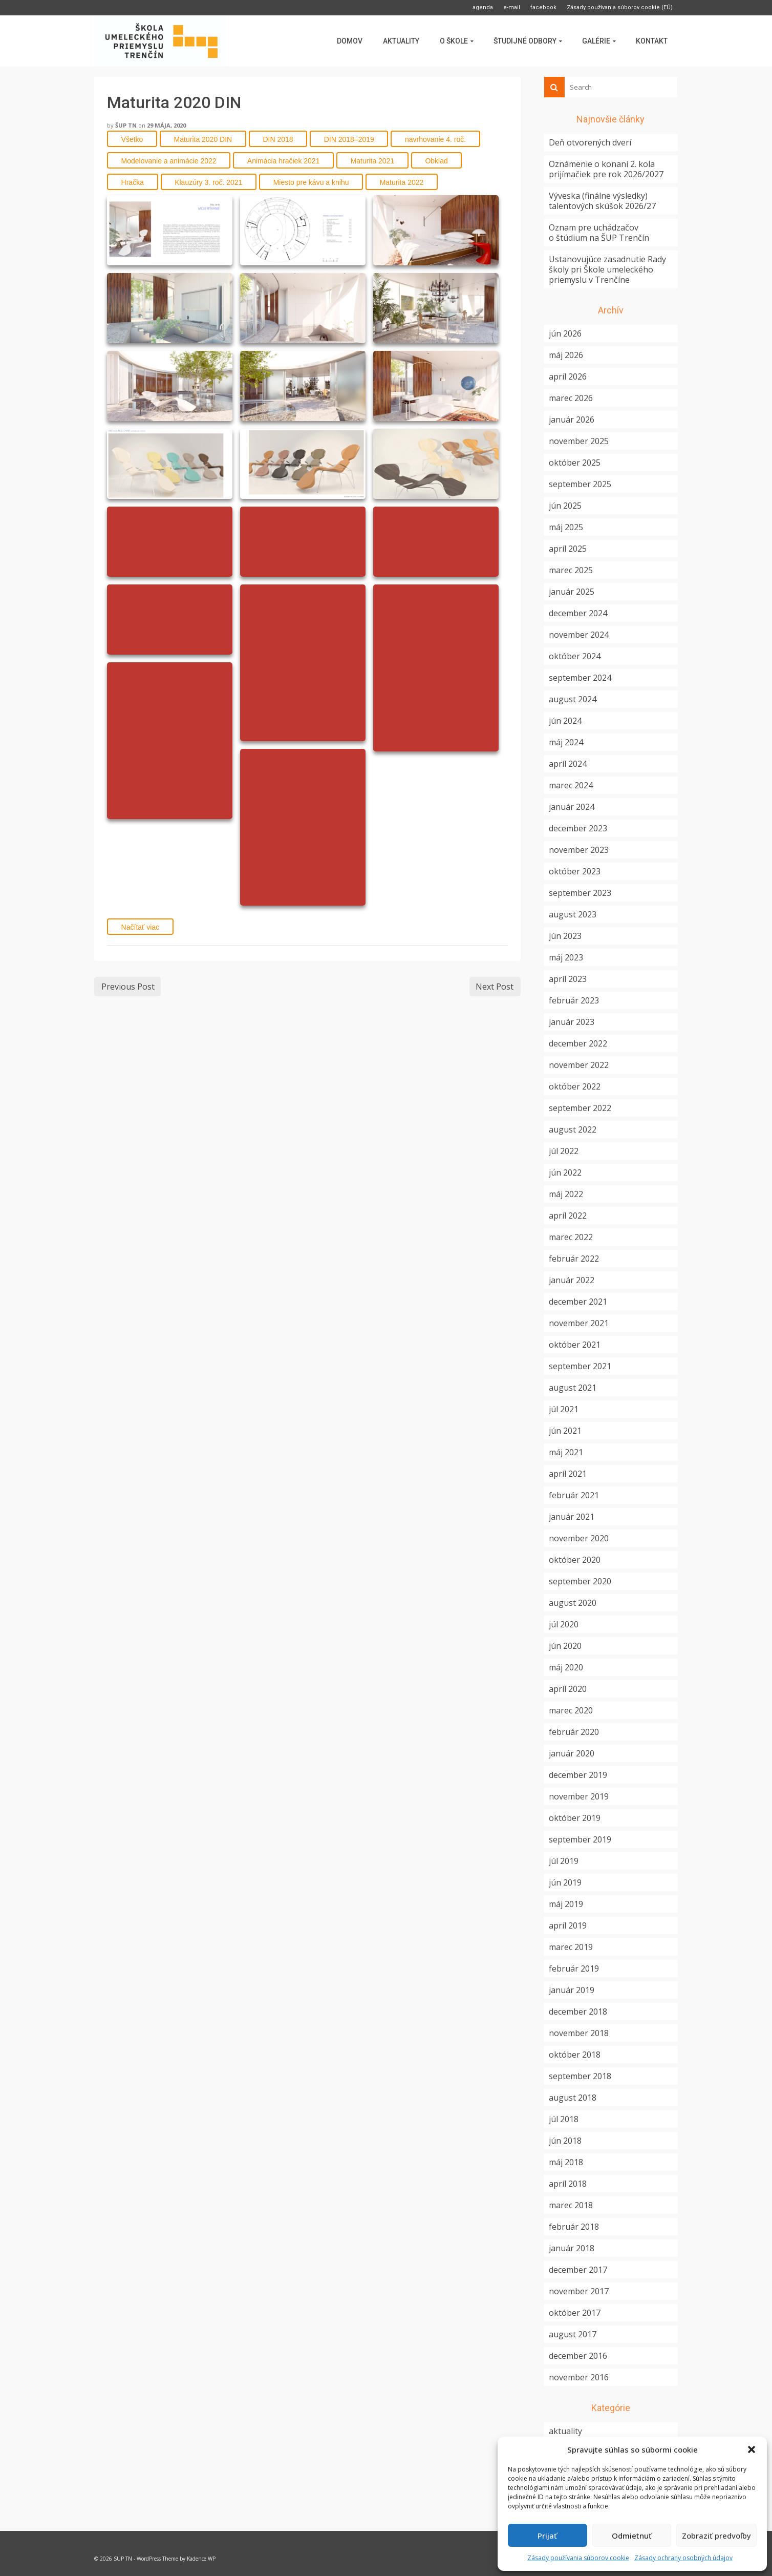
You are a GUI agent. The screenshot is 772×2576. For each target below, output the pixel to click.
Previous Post (128, 986)
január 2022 (571, 1280)
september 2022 (580, 1108)
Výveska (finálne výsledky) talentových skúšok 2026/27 (602, 201)
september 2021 (580, 1366)
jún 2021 (565, 1430)
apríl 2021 (568, 1473)
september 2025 (580, 484)
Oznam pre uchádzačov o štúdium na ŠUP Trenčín (599, 232)
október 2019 (575, 1818)
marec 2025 (571, 570)
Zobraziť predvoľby (716, 2535)
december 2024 (578, 613)
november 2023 (579, 849)
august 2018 (572, 2097)
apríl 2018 (568, 2183)
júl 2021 (563, 1409)
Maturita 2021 (373, 161)
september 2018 (580, 2076)
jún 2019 (565, 1882)
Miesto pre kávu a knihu (311, 182)
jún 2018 (565, 2140)
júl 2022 (563, 1151)
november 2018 (579, 2033)
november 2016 (579, 2377)
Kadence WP (201, 2558)
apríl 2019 (568, 1925)
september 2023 (580, 892)
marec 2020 (571, 1710)
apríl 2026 (568, 376)
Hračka (132, 182)
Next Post (494, 986)
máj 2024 (566, 742)
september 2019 (580, 1839)
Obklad (436, 161)
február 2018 (574, 2226)
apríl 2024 (568, 763)
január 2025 (571, 591)
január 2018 (571, 2248)
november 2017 (579, 2291)
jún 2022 (565, 1172)
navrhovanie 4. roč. (435, 139)
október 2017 (575, 2312)
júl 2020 (563, 1624)
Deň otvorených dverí (590, 142)
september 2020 (580, 1581)
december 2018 (578, 2011)
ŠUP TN (126, 125)
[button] (751, 2449)
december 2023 (578, 828)
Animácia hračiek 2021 (283, 161)
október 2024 (575, 656)
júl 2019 (563, 1861)
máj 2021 (566, 1452)
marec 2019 (571, 1947)
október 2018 (575, 2054)
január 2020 (571, 1753)
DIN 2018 (278, 139)
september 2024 (580, 677)
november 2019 (579, 1796)
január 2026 (571, 419)
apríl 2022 (568, 1215)
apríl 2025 (568, 548)
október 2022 (575, 1086)
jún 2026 (565, 333)
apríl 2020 (568, 1688)
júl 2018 (563, 2119)
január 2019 (571, 1990)
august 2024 (572, 699)
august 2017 (572, 2334)
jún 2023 (565, 935)
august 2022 (572, 1129)
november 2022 (579, 1065)
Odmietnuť (632, 2535)
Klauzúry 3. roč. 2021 (208, 182)
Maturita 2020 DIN (203, 139)
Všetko (132, 139)
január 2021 (571, 1516)
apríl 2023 (568, 979)
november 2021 (579, 1323)
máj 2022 (566, 1194)
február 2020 (574, 1731)
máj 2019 (566, 1904)
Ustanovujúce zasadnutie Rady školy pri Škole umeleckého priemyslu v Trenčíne (607, 269)
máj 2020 (566, 1667)
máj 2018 (566, 2162)
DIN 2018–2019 (349, 139)
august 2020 (572, 1602)
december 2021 (578, 1301)
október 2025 (575, 462)
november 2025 (579, 441)
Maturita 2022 (402, 182)
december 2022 (578, 1043)
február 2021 (574, 1495)
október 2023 (575, 871)
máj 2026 (566, 355)
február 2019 (574, 1968)
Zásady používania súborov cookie (578, 2557)
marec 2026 (571, 398)
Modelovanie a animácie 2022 (169, 161)
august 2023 (572, 914)
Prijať (547, 2535)
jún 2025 (565, 505)
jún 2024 (565, 720)
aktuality (565, 2431)
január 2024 (571, 806)
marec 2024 (571, 785)
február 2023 (574, 1000)
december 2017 (578, 2269)
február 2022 (574, 1258)
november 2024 (579, 634)
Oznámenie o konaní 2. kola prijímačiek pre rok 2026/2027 (606, 169)
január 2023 (571, 1022)
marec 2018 (571, 2205)
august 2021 (572, 1387)
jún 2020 (565, 1645)
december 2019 (578, 1775)
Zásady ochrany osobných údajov (683, 2557)
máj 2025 (566, 527)
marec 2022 (571, 1237)
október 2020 (575, 1559)
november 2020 (579, 1538)
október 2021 (575, 1344)
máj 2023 (566, 957)
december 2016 (578, 2355)
